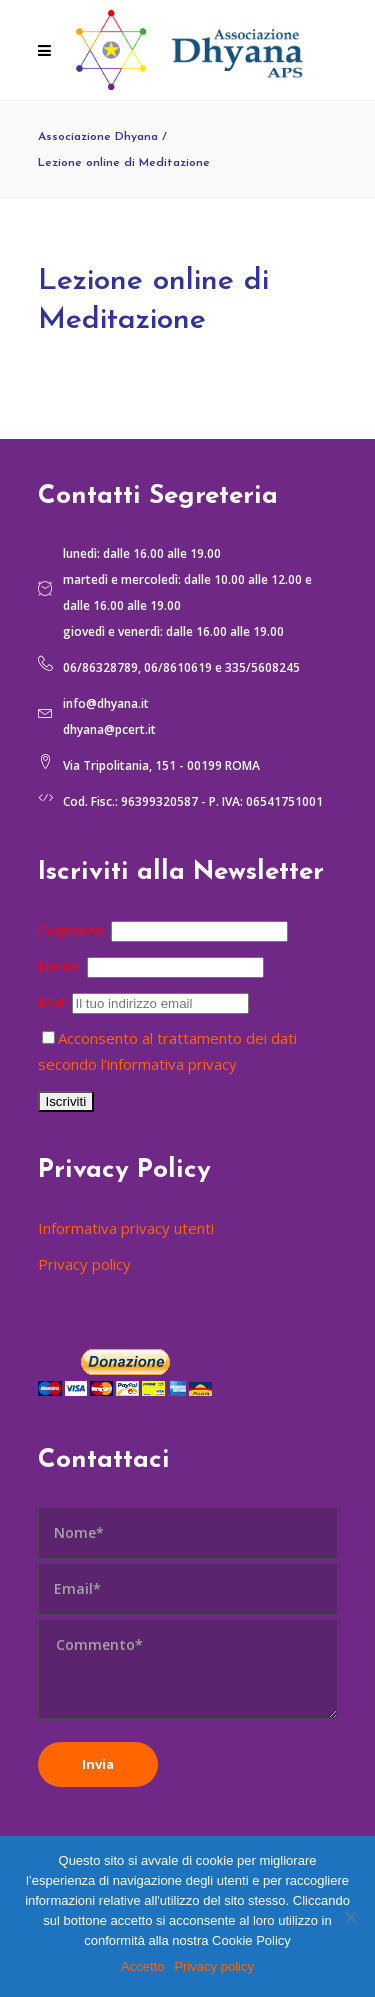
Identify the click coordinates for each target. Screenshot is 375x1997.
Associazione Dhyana (98, 137)
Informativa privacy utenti (126, 1228)
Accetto (142, 1966)
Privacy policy (84, 1264)
